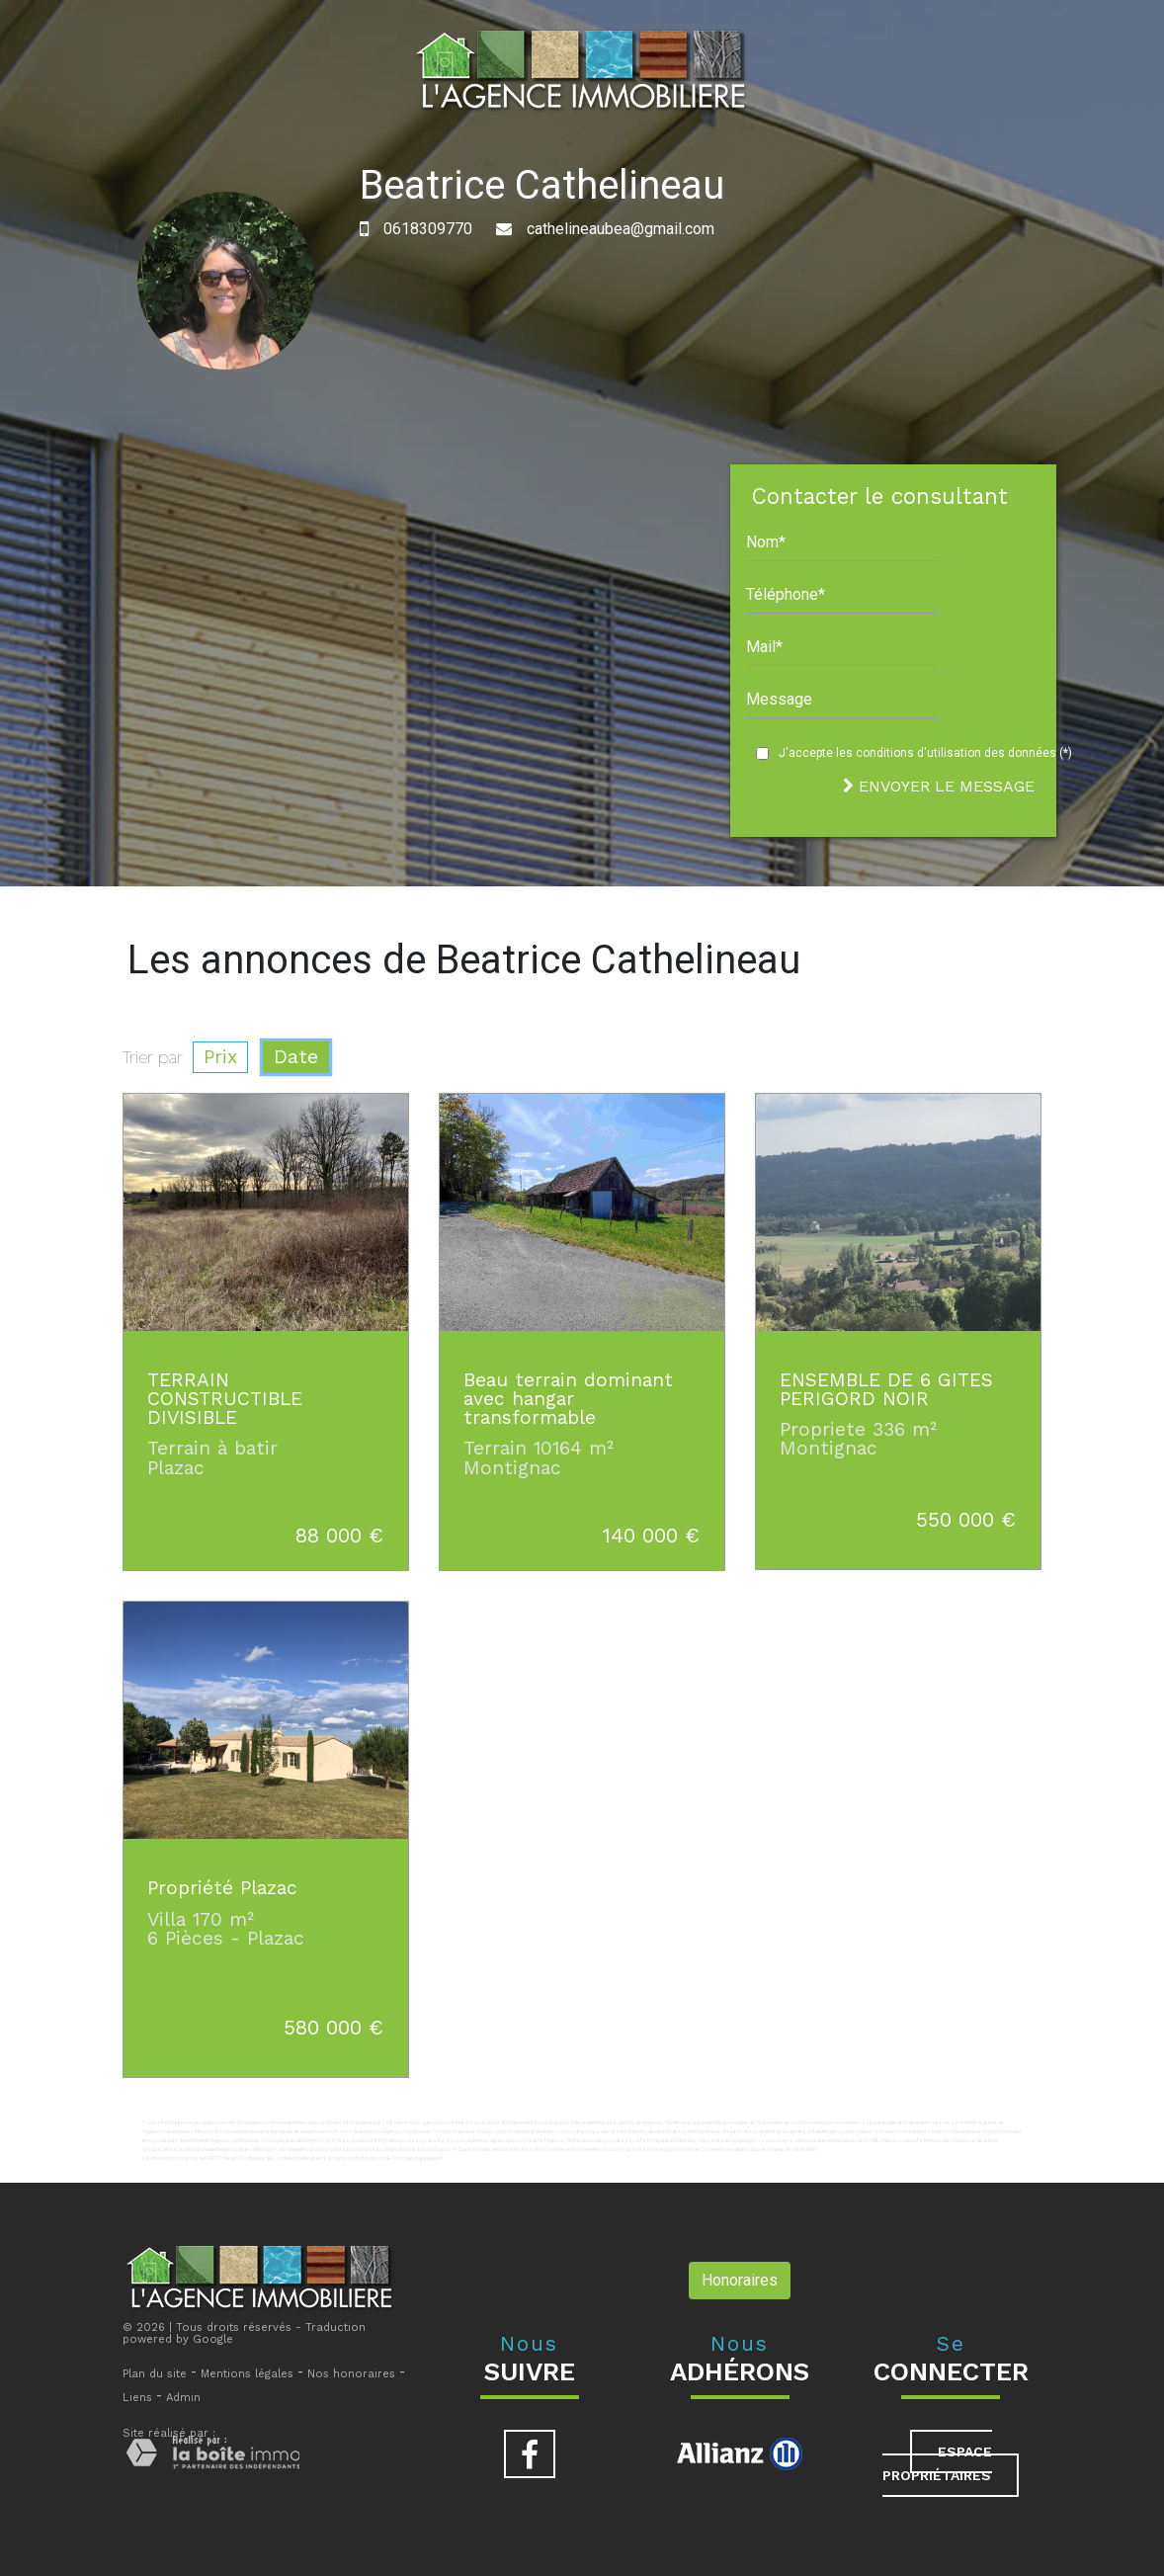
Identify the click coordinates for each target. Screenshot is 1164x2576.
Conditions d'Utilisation (354, 2157)
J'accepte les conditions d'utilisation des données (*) (925, 753)
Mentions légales (247, 2374)
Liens (137, 2397)
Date (296, 1056)
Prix (220, 1056)
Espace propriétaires (937, 2463)
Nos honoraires (351, 2374)
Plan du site (155, 2374)
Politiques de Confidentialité (274, 2157)
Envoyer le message (939, 786)
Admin (183, 2397)
